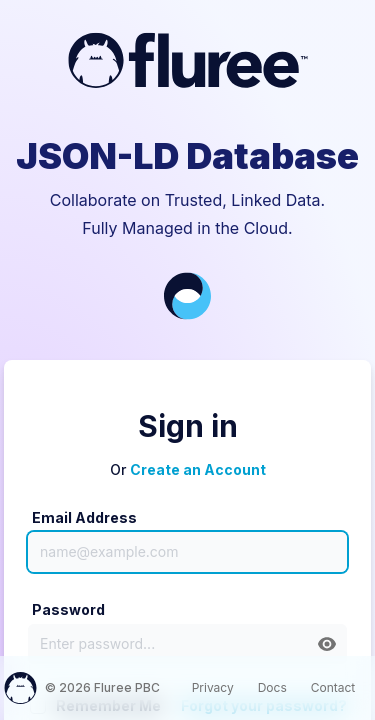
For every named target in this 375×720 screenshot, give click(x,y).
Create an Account (198, 469)
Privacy (213, 687)
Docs (272, 687)
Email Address (84, 517)
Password (68, 609)
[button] (327, 644)
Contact (333, 687)
